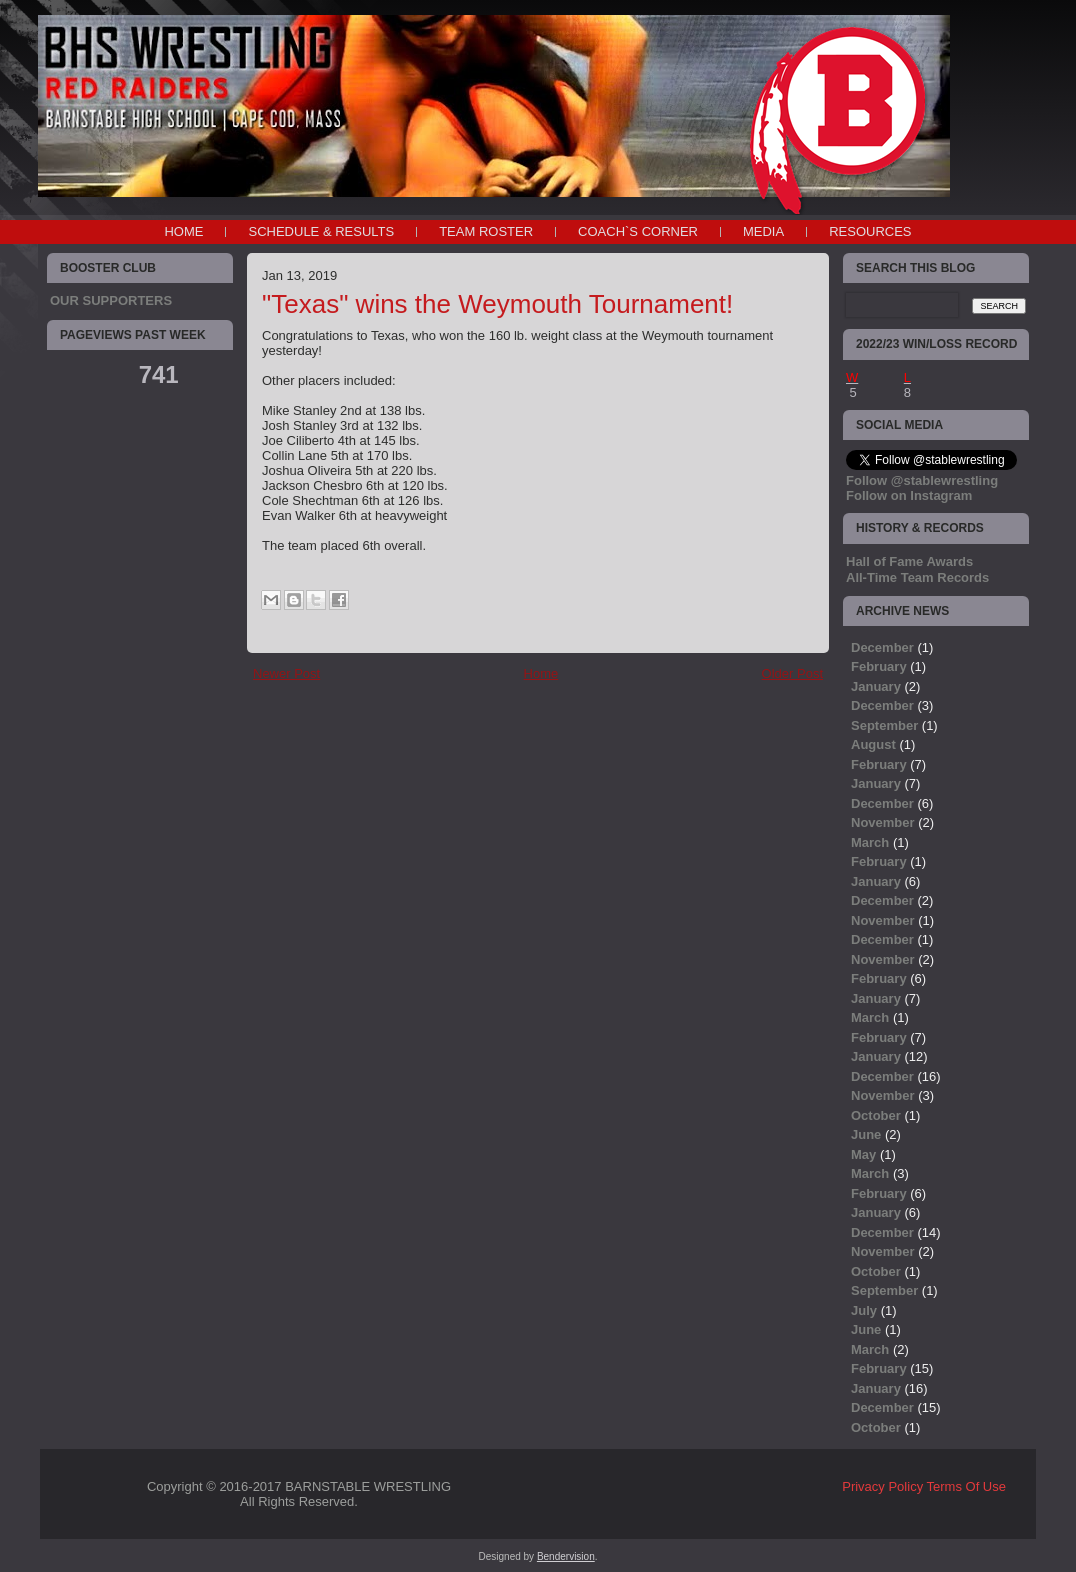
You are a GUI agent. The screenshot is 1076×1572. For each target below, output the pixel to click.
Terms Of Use (966, 1486)
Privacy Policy (882, 1486)
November (883, 822)
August (873, 744)
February (879, 666)
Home (183, 231)
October (876, 1115)
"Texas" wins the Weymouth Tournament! (497, 304)
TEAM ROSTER (486, 231)
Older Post (792, 673)
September (884, 725)
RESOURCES (870, 231)
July (864, 1310)
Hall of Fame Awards (909, 561)
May (863, 1154)
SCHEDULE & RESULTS (321, 231)
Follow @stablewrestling (922, 480)
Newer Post (286, 673)
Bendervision (566, 1556)
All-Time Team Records (917, 577)
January (876, 686)
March (870, 842)
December (882, 647)
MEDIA (763, 231)
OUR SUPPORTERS (111, 300)
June (866, 1134)
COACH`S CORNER (638, 231)
